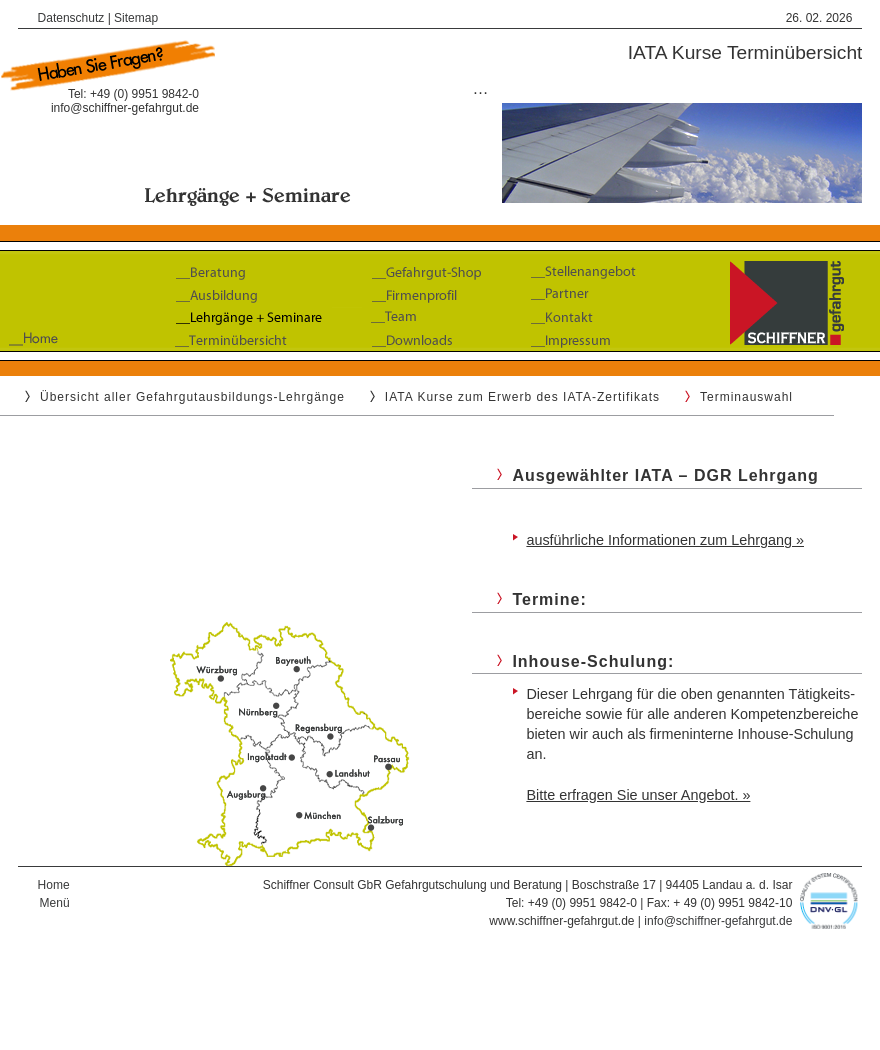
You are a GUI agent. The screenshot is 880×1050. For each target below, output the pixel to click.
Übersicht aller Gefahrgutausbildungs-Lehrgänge (192, 397)
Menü (55, 903)
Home (54, 885)
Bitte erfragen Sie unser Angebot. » (638, 795)
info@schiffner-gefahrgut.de (125, 108)
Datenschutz (71, 18)
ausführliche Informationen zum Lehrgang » (665, 540)
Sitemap (136, 18)
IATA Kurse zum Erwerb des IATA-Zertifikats (522, 397)
